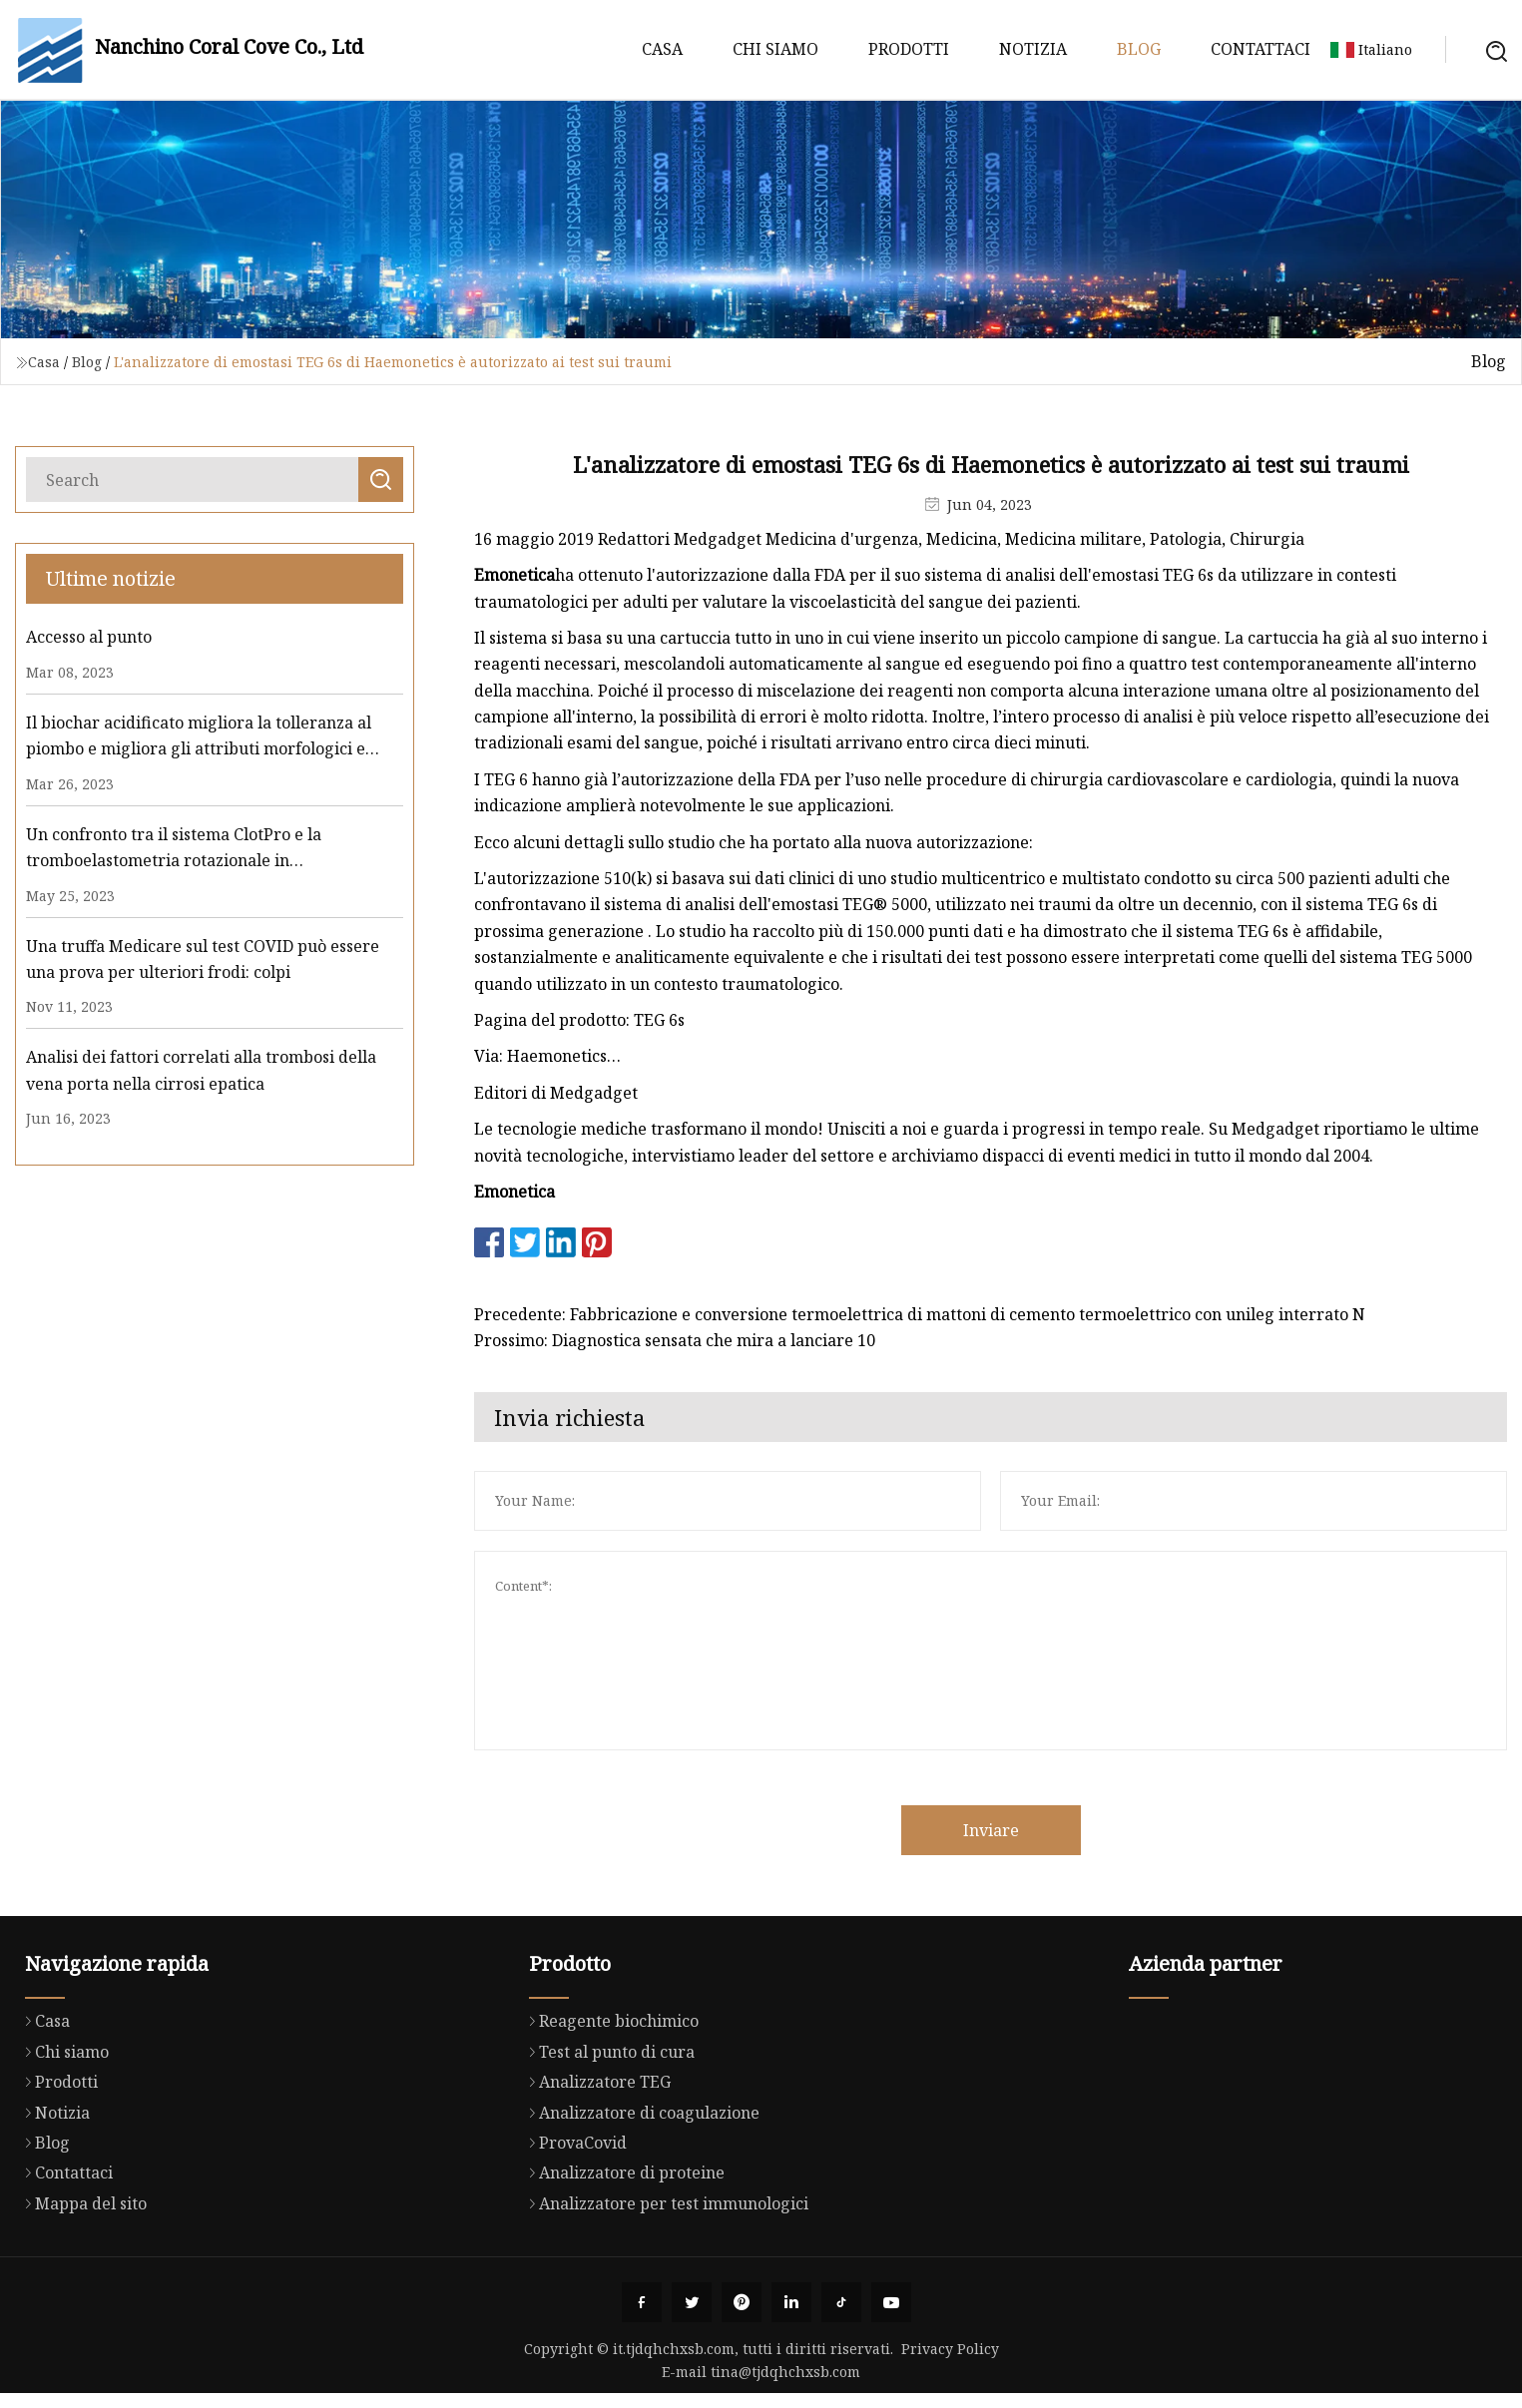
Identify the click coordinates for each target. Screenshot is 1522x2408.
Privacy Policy (950, 2348)
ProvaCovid (573, 2220)
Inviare (1037, 1830)
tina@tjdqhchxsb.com (785, 2371)
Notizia (1033, 49)
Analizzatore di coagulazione (639, 2189)
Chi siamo (775, 49)
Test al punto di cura (607, 2130)
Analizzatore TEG (595, 2159)
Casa (662, 49)
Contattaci (1260, 49)
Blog (1139, 49)
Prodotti (908, 49)
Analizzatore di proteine (622, 2250)
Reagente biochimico (609, 2099)
